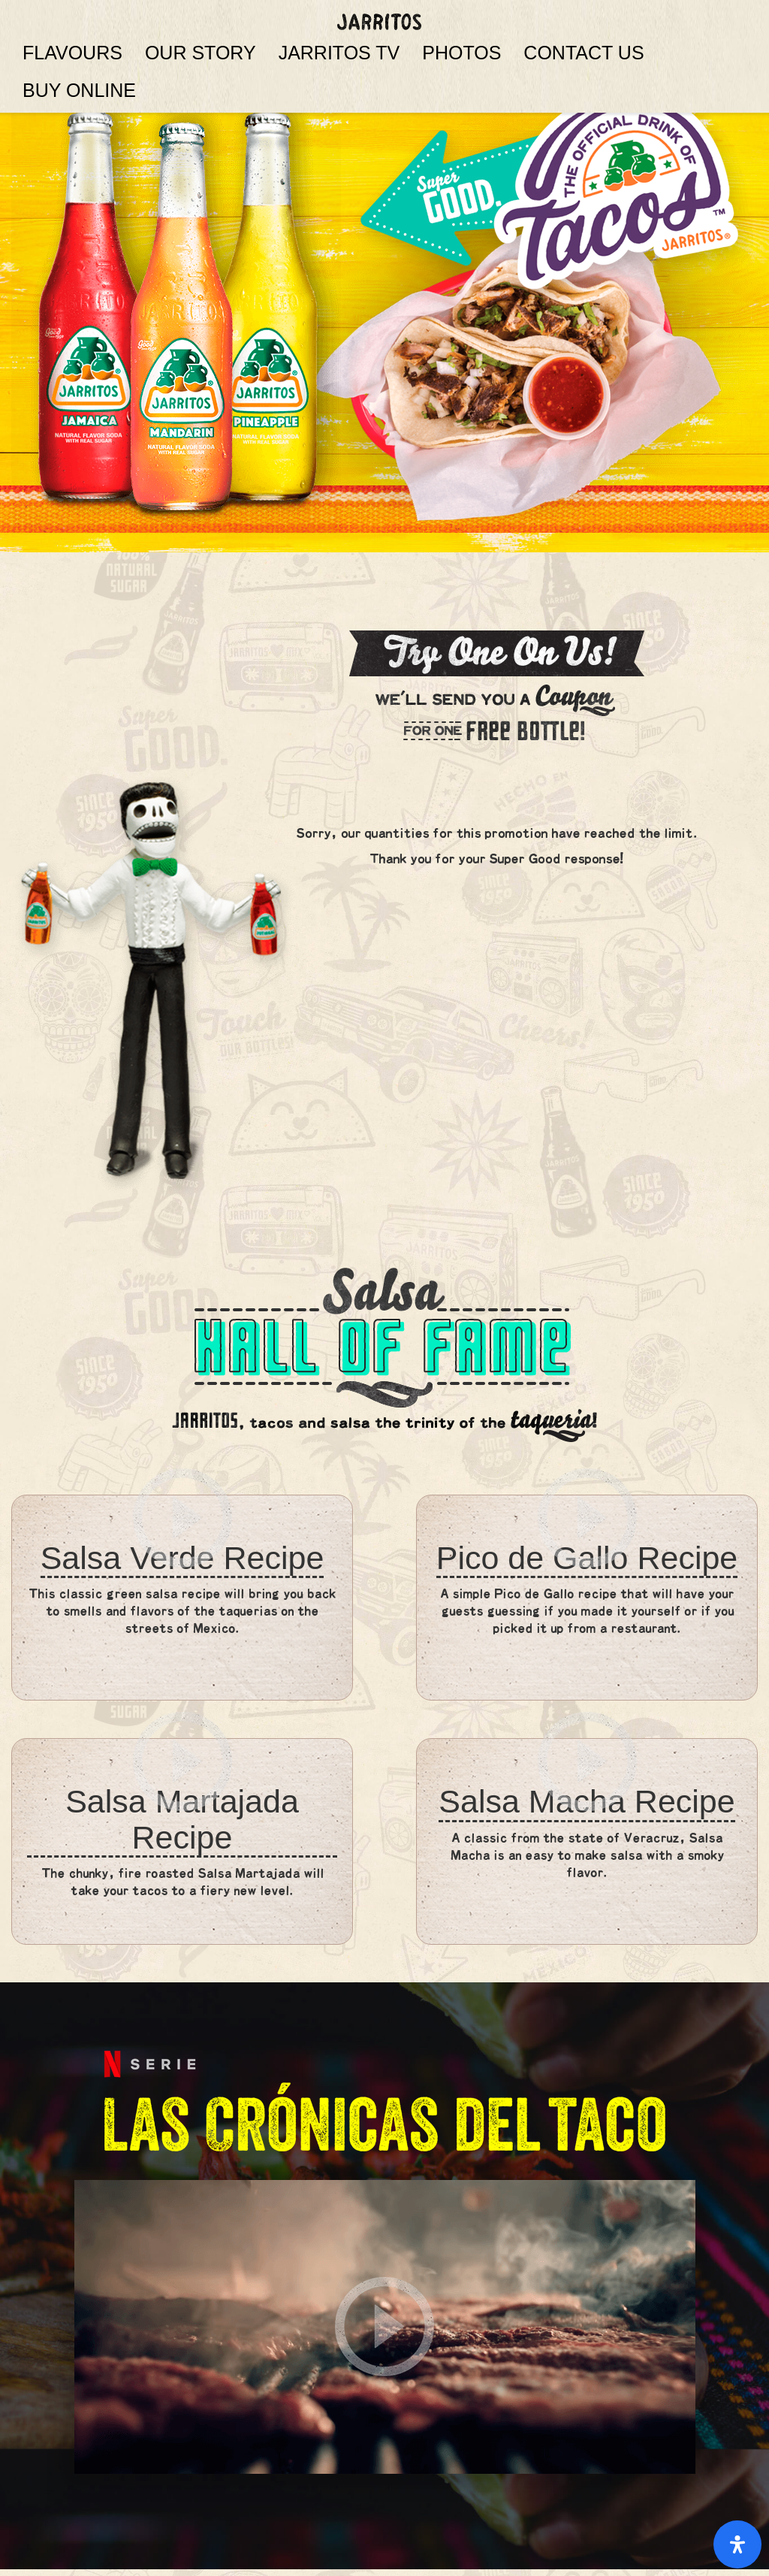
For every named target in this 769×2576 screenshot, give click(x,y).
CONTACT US (583, 52)
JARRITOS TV (339, 52)
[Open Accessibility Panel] (737, 2544)
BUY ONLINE (79, 90)
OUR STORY (200, 52)
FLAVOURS (72, 52)
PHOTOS (461, 52)
